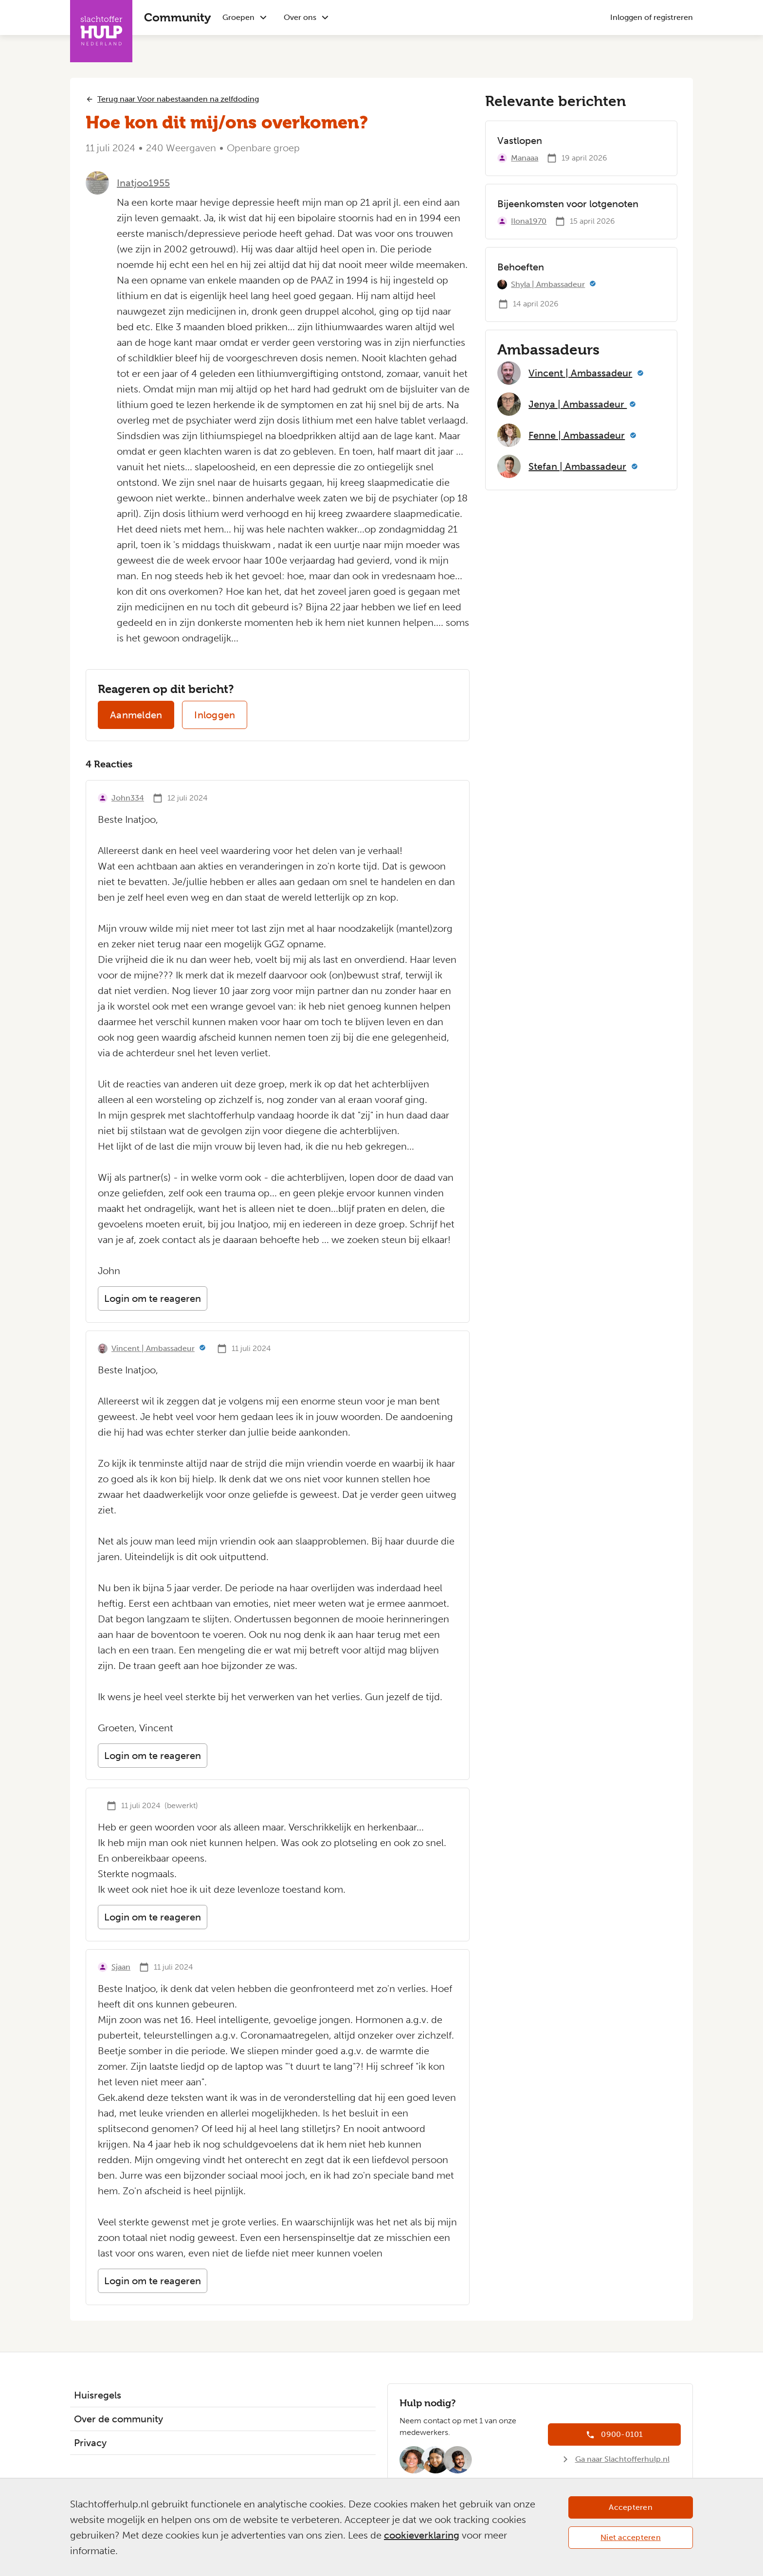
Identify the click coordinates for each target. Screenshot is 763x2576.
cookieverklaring (421, 2535)
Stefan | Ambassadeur (577, 466)
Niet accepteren (630, 2537)
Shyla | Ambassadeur (548, 284)
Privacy (90, 2443)
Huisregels (97, 2395)
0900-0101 (622, 2434)
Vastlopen (519, 140)
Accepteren (631, 2507)
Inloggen (214, 715)
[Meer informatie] (202, 1348)
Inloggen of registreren (651, 17)
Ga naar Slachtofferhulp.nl (622, 2459)
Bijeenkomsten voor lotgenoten (567, 204)
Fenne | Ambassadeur (576, 435)
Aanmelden (136, 715)
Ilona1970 (528, 221)
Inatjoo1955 (143, 183)
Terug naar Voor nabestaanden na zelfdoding (178, 99)
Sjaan (120, 1967)
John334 (127, 797)
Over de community (118, 2419)
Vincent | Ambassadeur (153, 1348)
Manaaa (524, 157)
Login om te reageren (152, 1298)
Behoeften (520, 267)
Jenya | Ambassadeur (577, 404)
